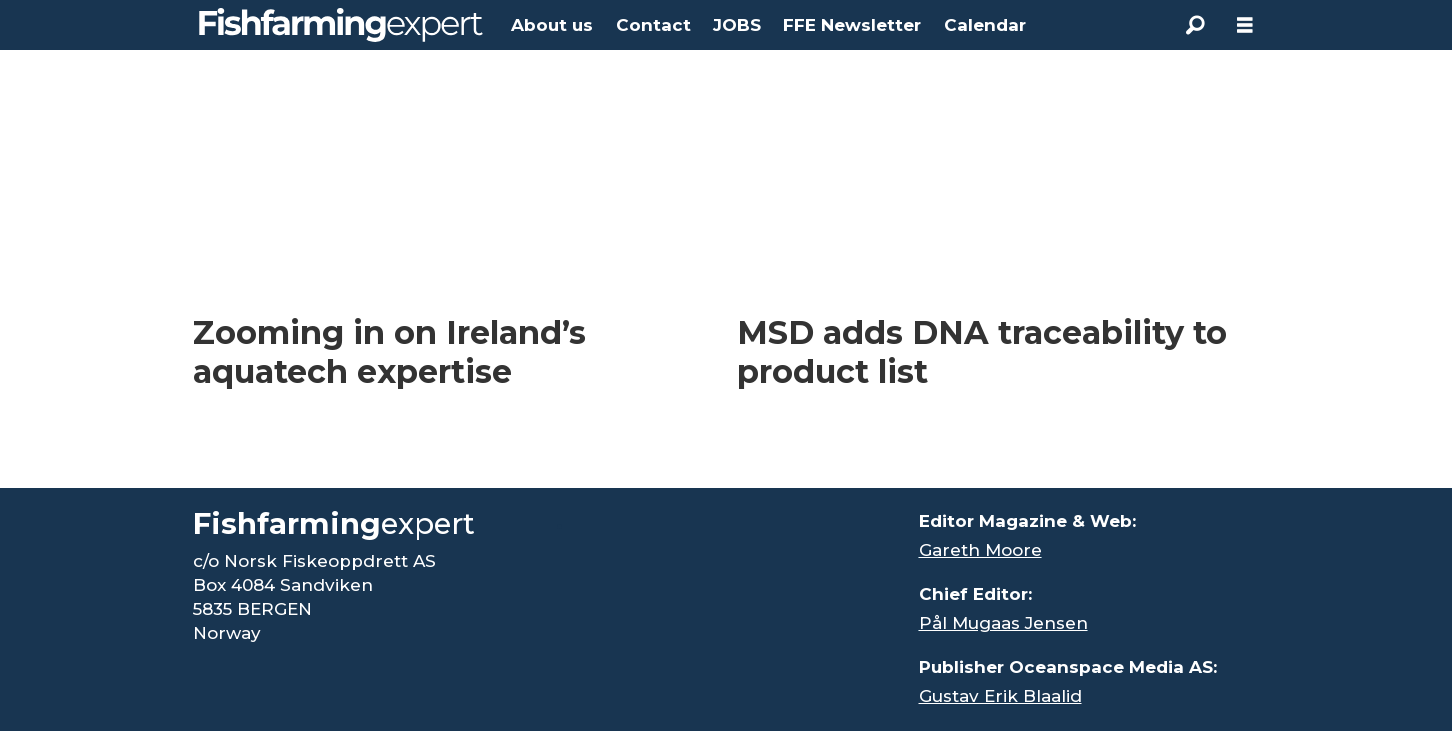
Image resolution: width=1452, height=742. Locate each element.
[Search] (1195, 25)
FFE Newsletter (852, 25)
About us (552, 25)
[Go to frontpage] (341, 25)
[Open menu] (1245, 25)
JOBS (737, 25)
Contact (653, 25)
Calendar (985, 25)
